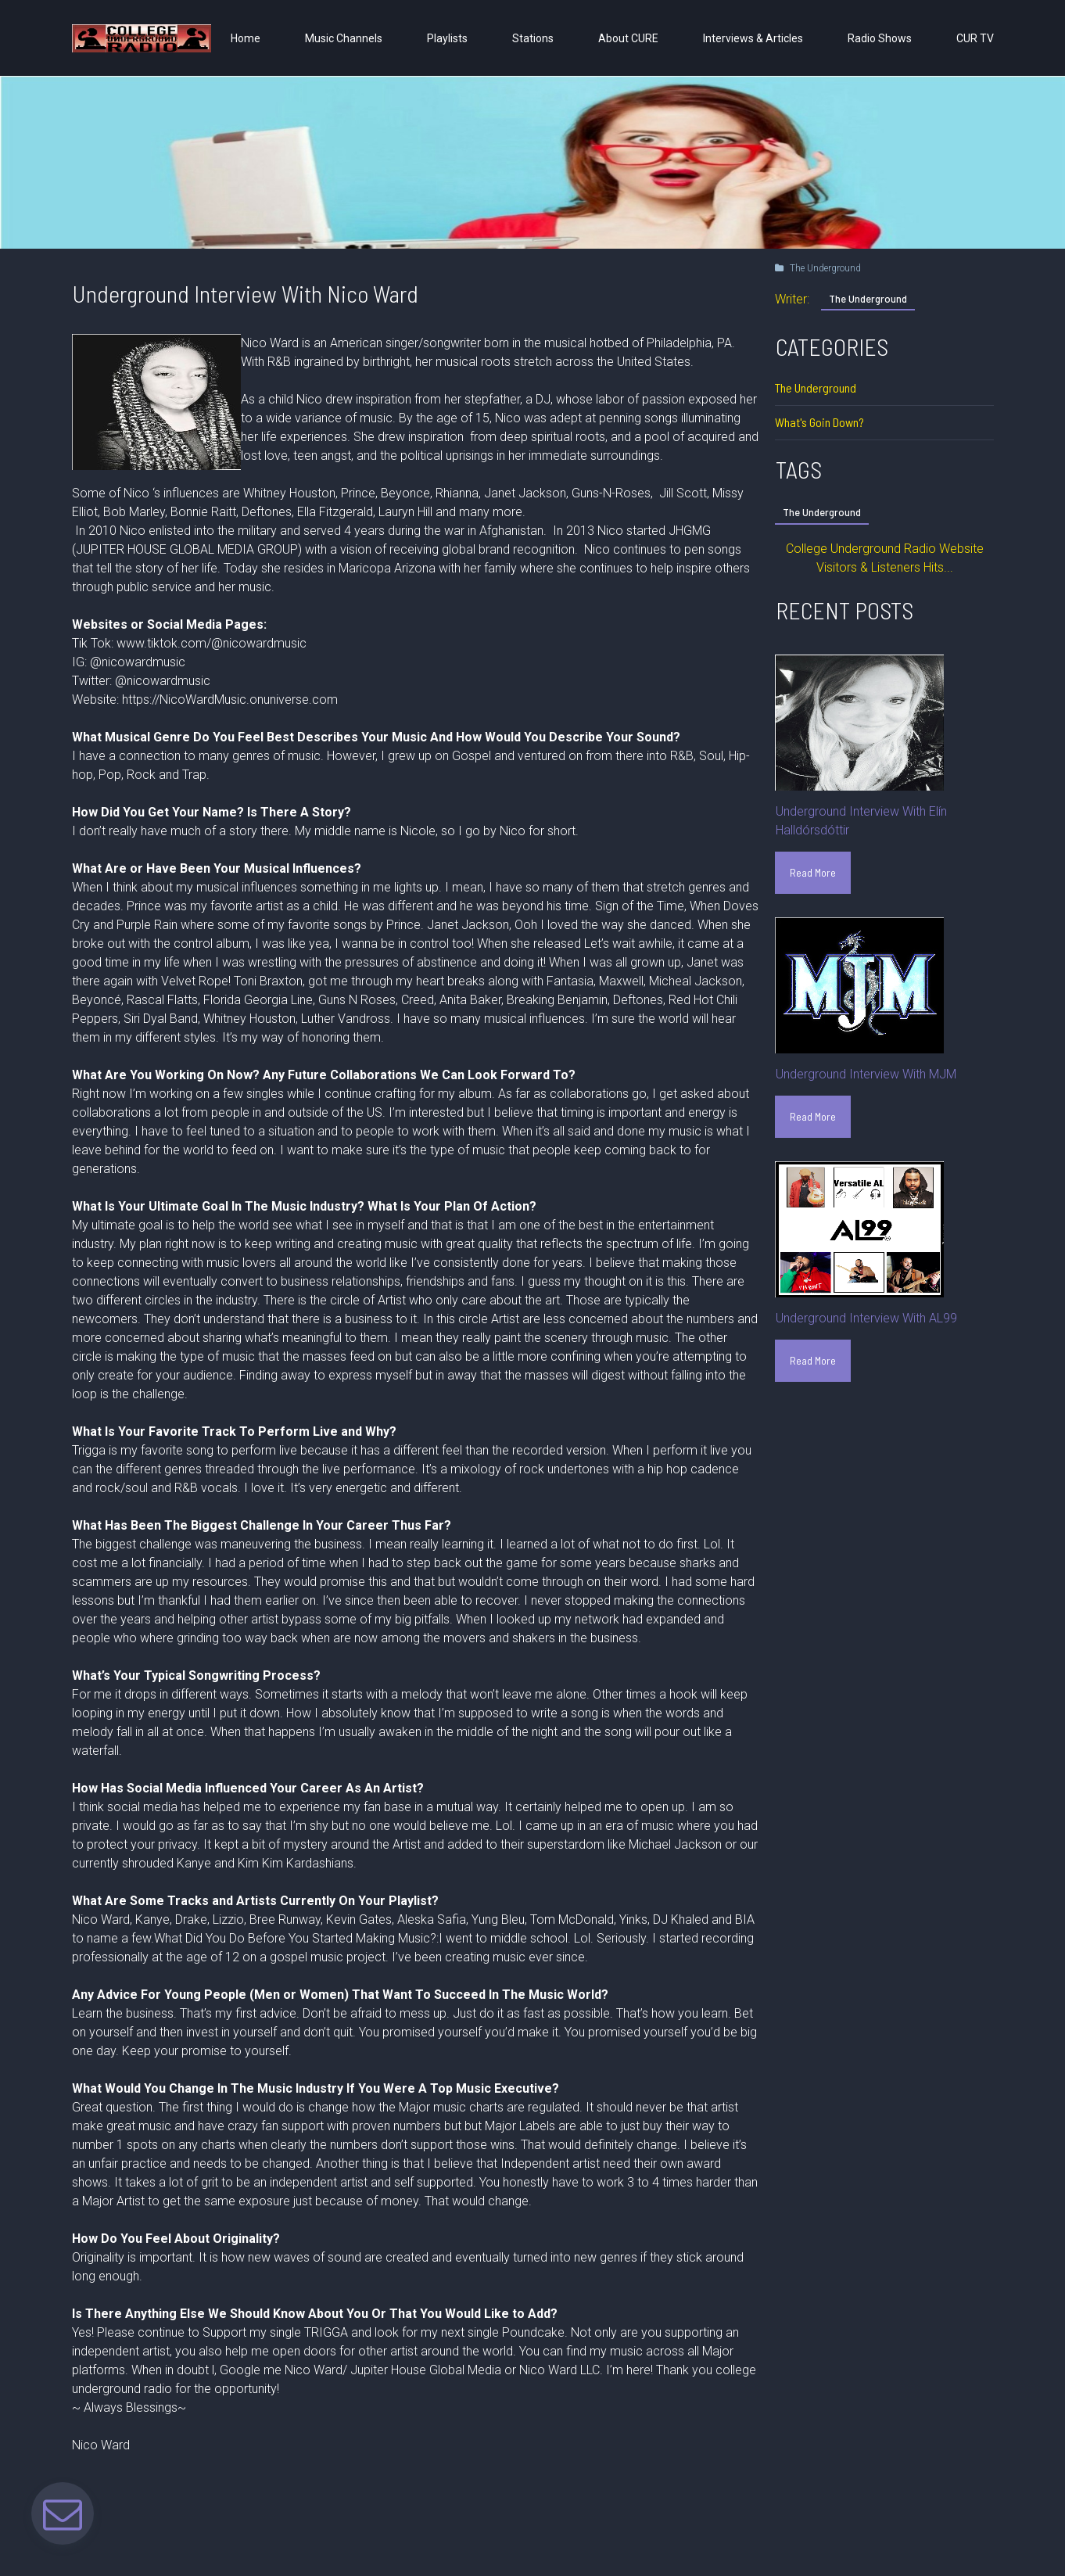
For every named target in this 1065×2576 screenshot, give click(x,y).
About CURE (628, 38)
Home (245, 38)
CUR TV (975, 38)
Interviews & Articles (753, 38)
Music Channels (343, 38)
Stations (533, 38)
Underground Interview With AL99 (866, 1318)
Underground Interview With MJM (866, 1074)
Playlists (447, 38)
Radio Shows (880, 38)
